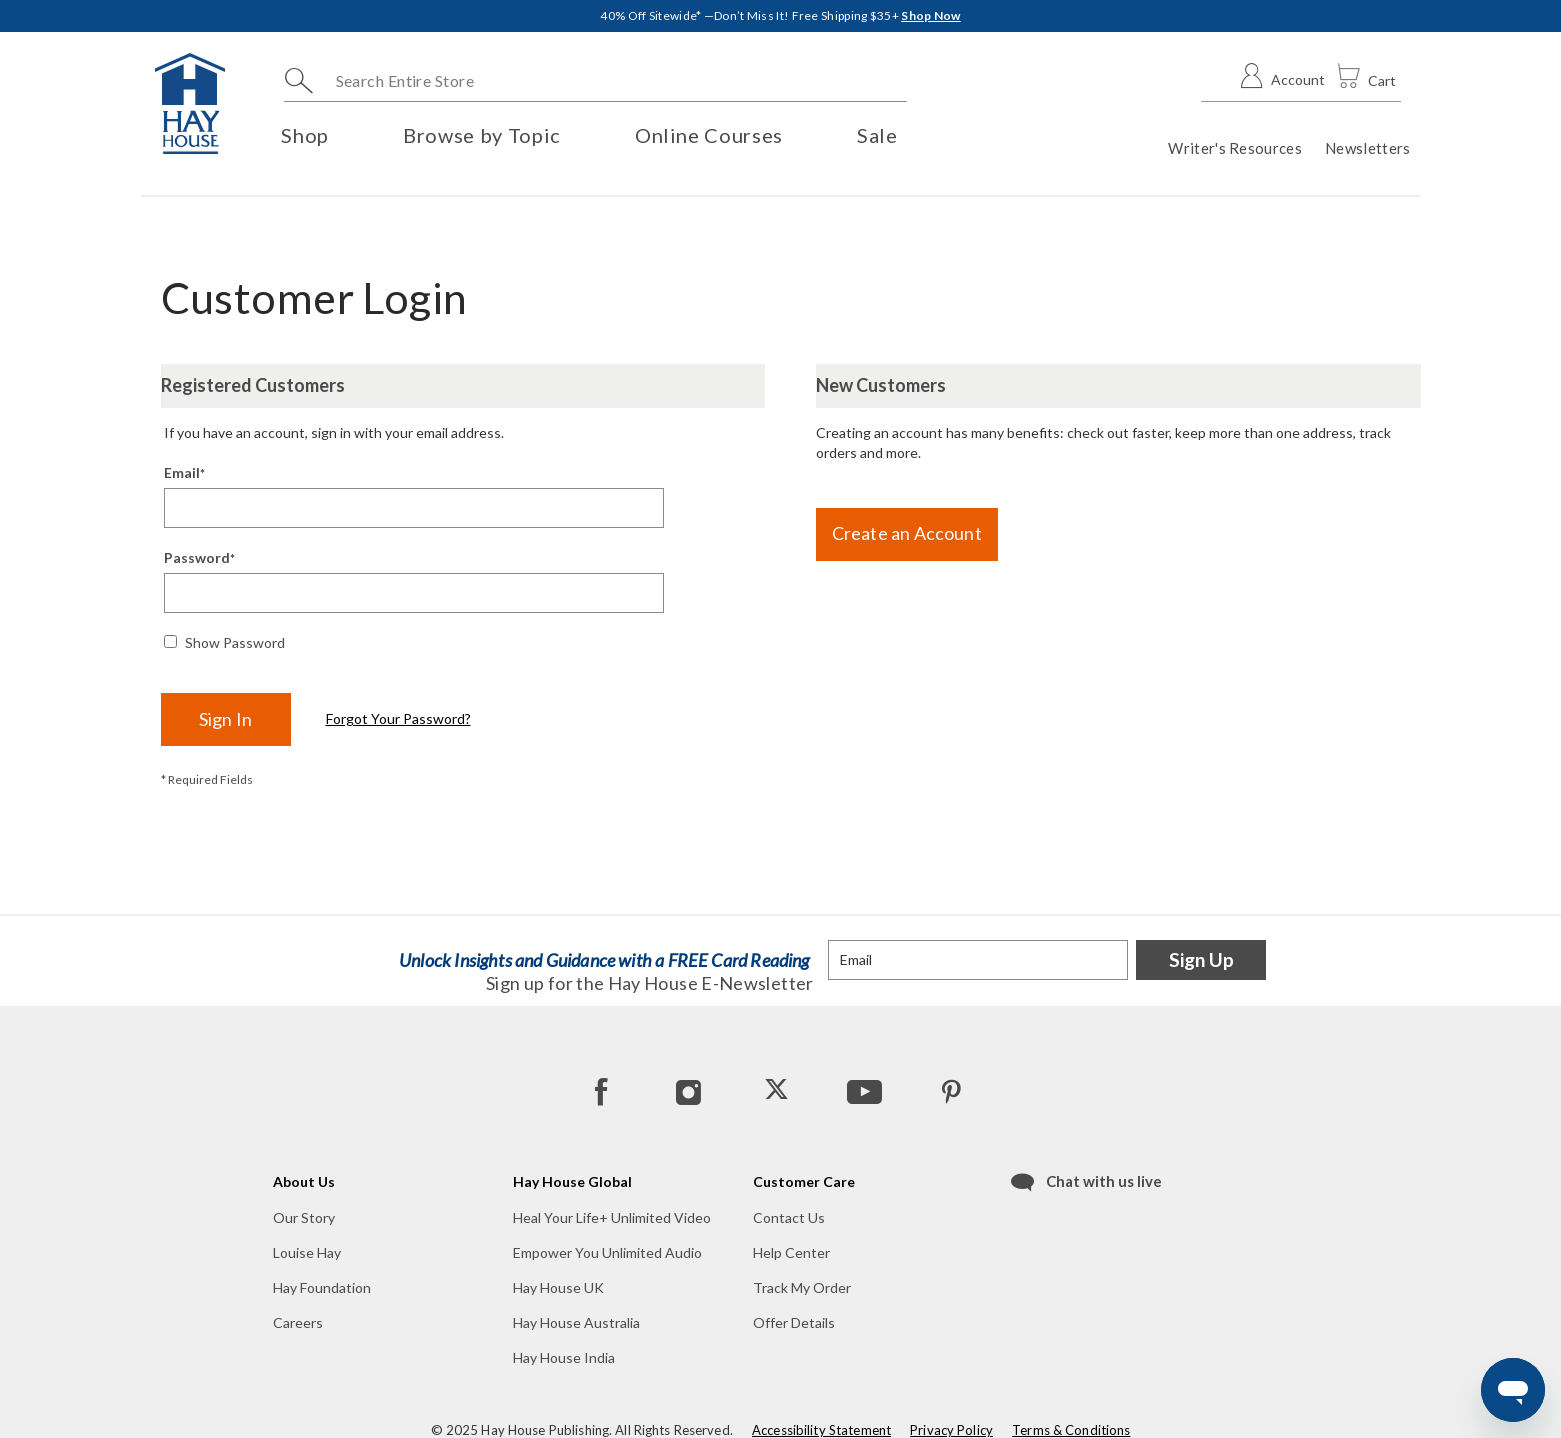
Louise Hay (307, 1252)
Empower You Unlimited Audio (607, 1252)
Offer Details (794, 1322)
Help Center (791, 1252)
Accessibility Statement (821, 1430)
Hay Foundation (322, 1287)
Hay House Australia (576, 1322)
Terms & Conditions (1071, 1430)
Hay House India (564, 1357)
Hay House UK (558, 1287)
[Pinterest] (951, 1091)
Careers (298, 1322)
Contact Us (789, 1217)
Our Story (304, 1217)
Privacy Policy (951, 1430)
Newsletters (1367, 148)
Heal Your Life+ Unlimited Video (612, 1217)
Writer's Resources (1234, 148)
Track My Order (802, 1287)
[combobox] (595, 81)
